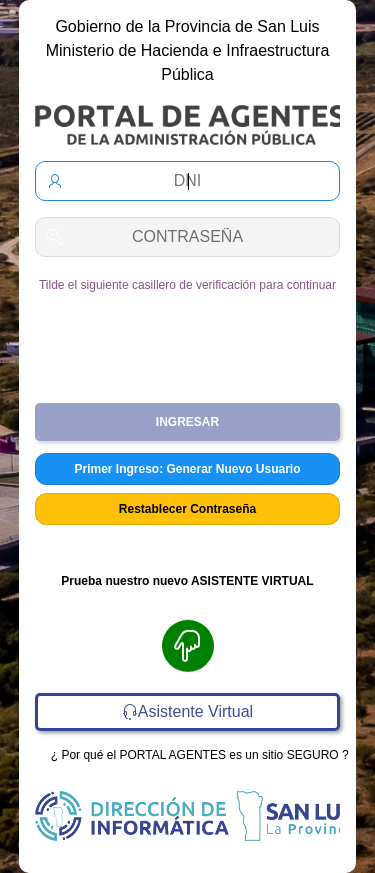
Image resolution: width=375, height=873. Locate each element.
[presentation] (191, 340)
